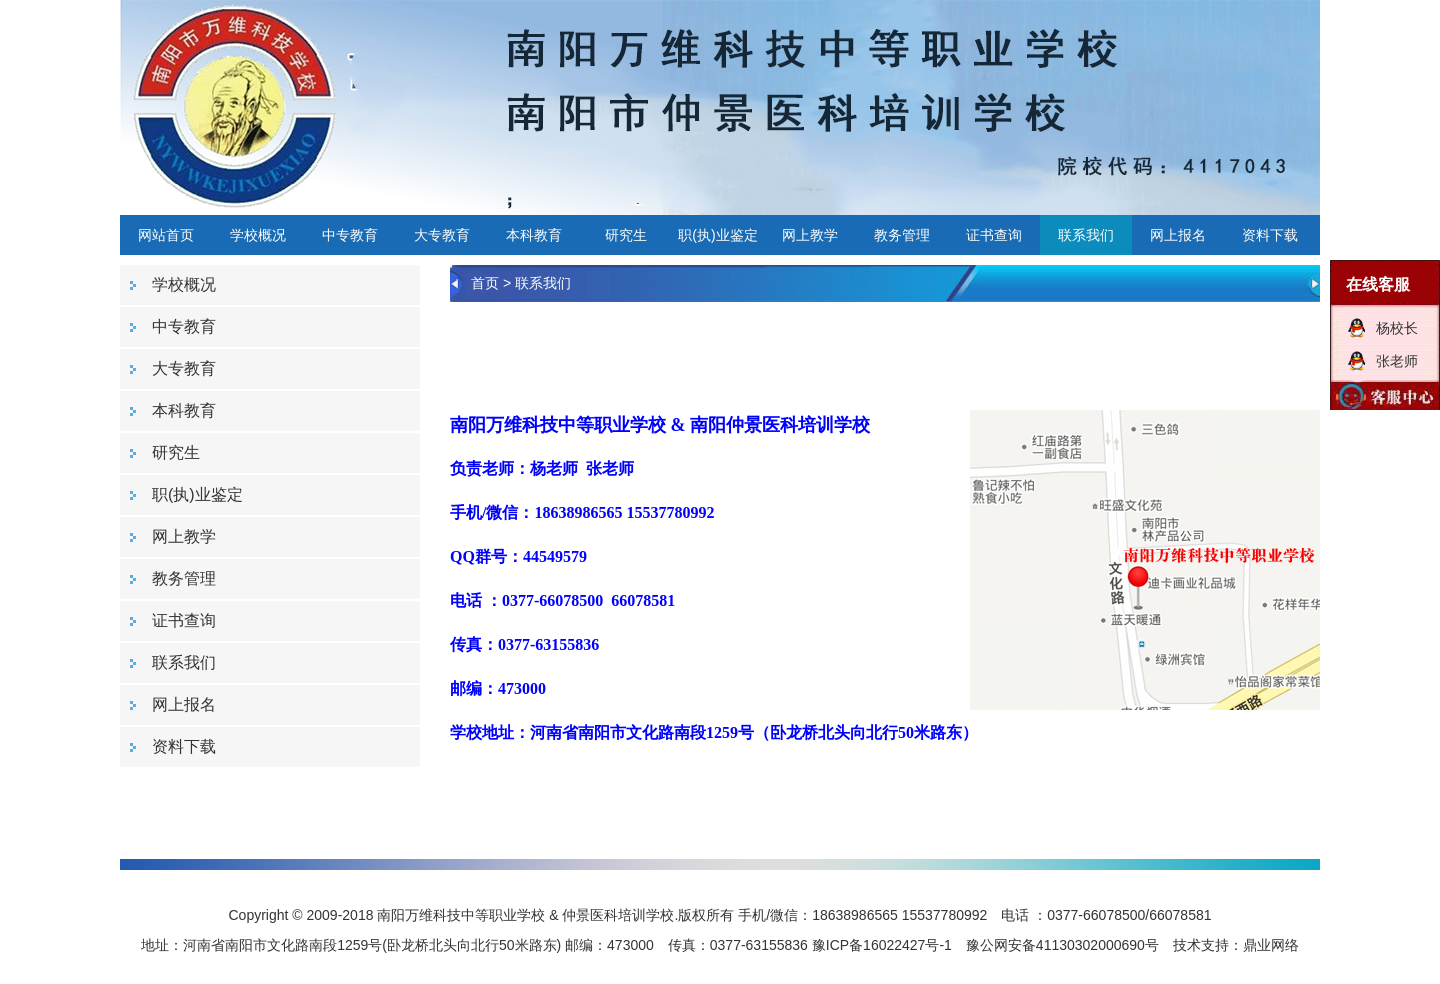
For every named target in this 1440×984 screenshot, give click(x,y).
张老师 (1397, 361)
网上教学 (810, 235)
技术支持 (1201, 945)
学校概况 (258, 235)
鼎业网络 (1271, 945)
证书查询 (994, 235)
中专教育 (350, 235)
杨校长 (1397, 328)
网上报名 (1178, 235)
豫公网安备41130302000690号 (1062, 945)
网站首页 (166, 235)
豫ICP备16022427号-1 (882, 945)
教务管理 (902, 235)
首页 (485, 283)
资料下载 (1270, 235)
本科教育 (534, 235)
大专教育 (442, 235)
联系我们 (1086, 235)
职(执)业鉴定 (717, 235)
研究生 (626, 235)
